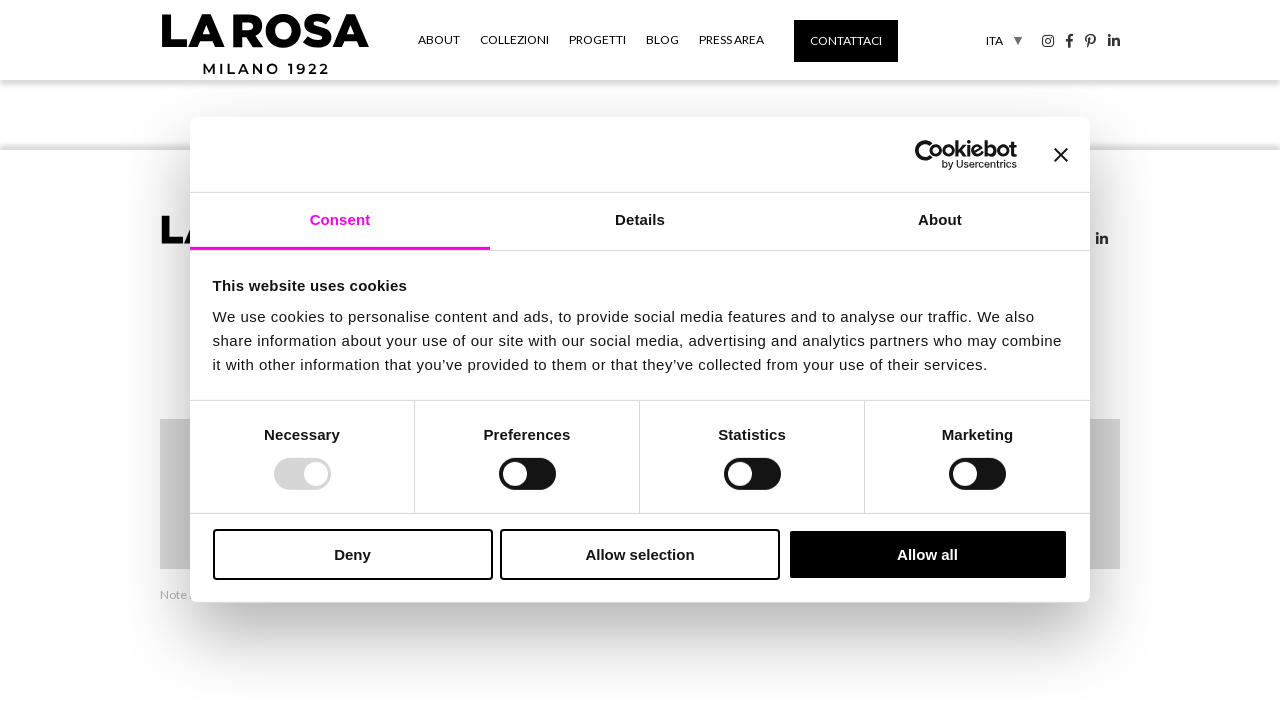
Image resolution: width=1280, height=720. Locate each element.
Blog (662, 39)
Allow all (927, 554)
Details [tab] (640, 219)
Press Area (731, 39)
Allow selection (639, 554)
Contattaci (846, 40)
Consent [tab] (340, 219)
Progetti (597, 39)
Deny (352, 554)
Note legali (188, 594)
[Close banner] (1061, 154)
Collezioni (514, 39)
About (439, 39)
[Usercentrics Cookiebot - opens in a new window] (929, 154)
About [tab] (940, 219)
